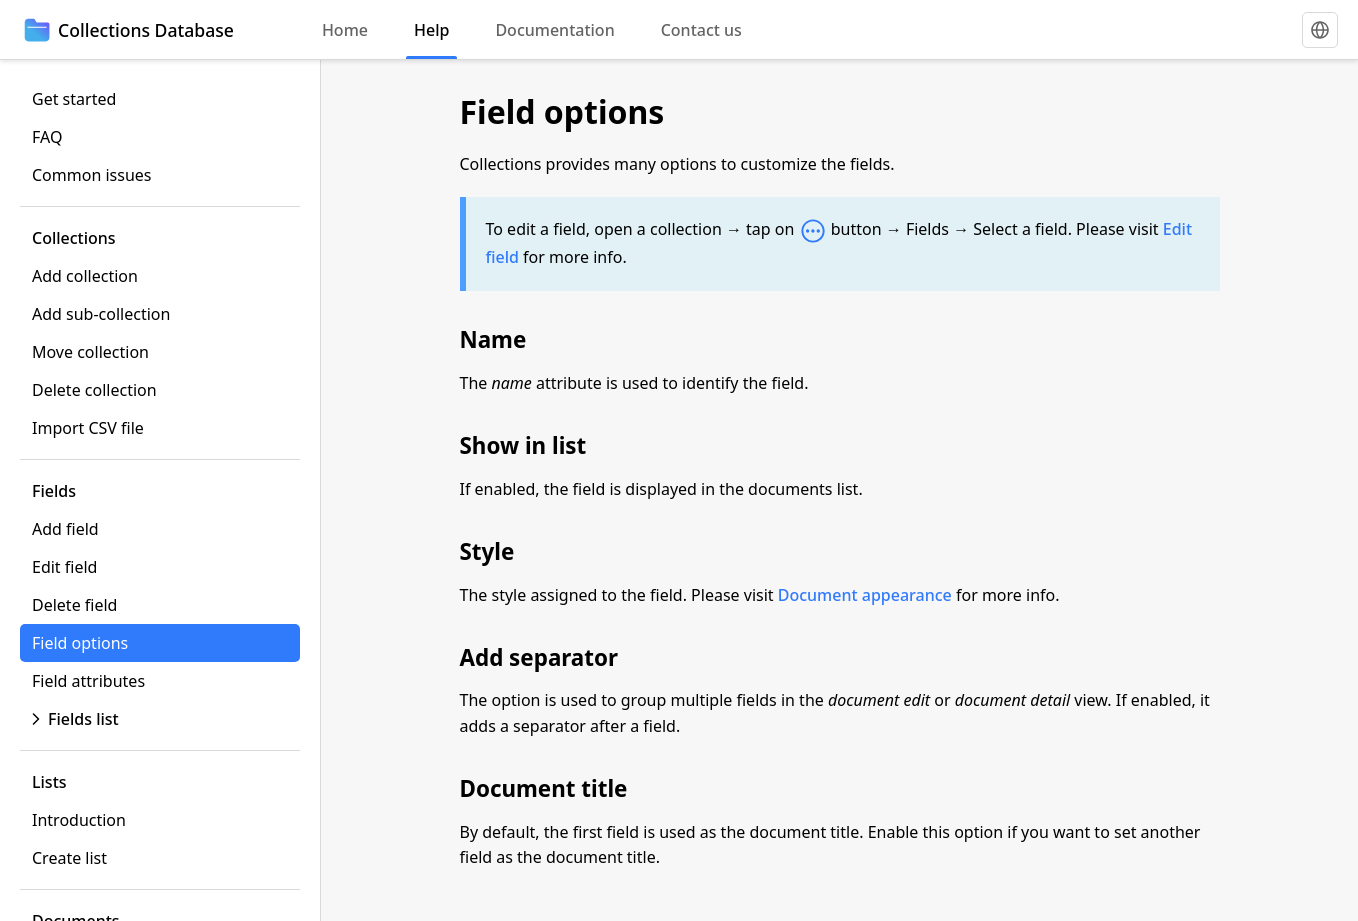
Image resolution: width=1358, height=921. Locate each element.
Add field (65, 529)
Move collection (90, 352)
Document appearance (865, 595)
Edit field (64, 567)
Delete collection (94, 390)
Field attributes (88, 681)
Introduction (79, 820)
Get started (74, 99)
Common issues (91, 175)
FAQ (47, 137)
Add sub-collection (101, 314)
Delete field (74, 605)
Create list (69, 858)
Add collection (85, 276)
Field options (80, 643)
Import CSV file (88, 428)
